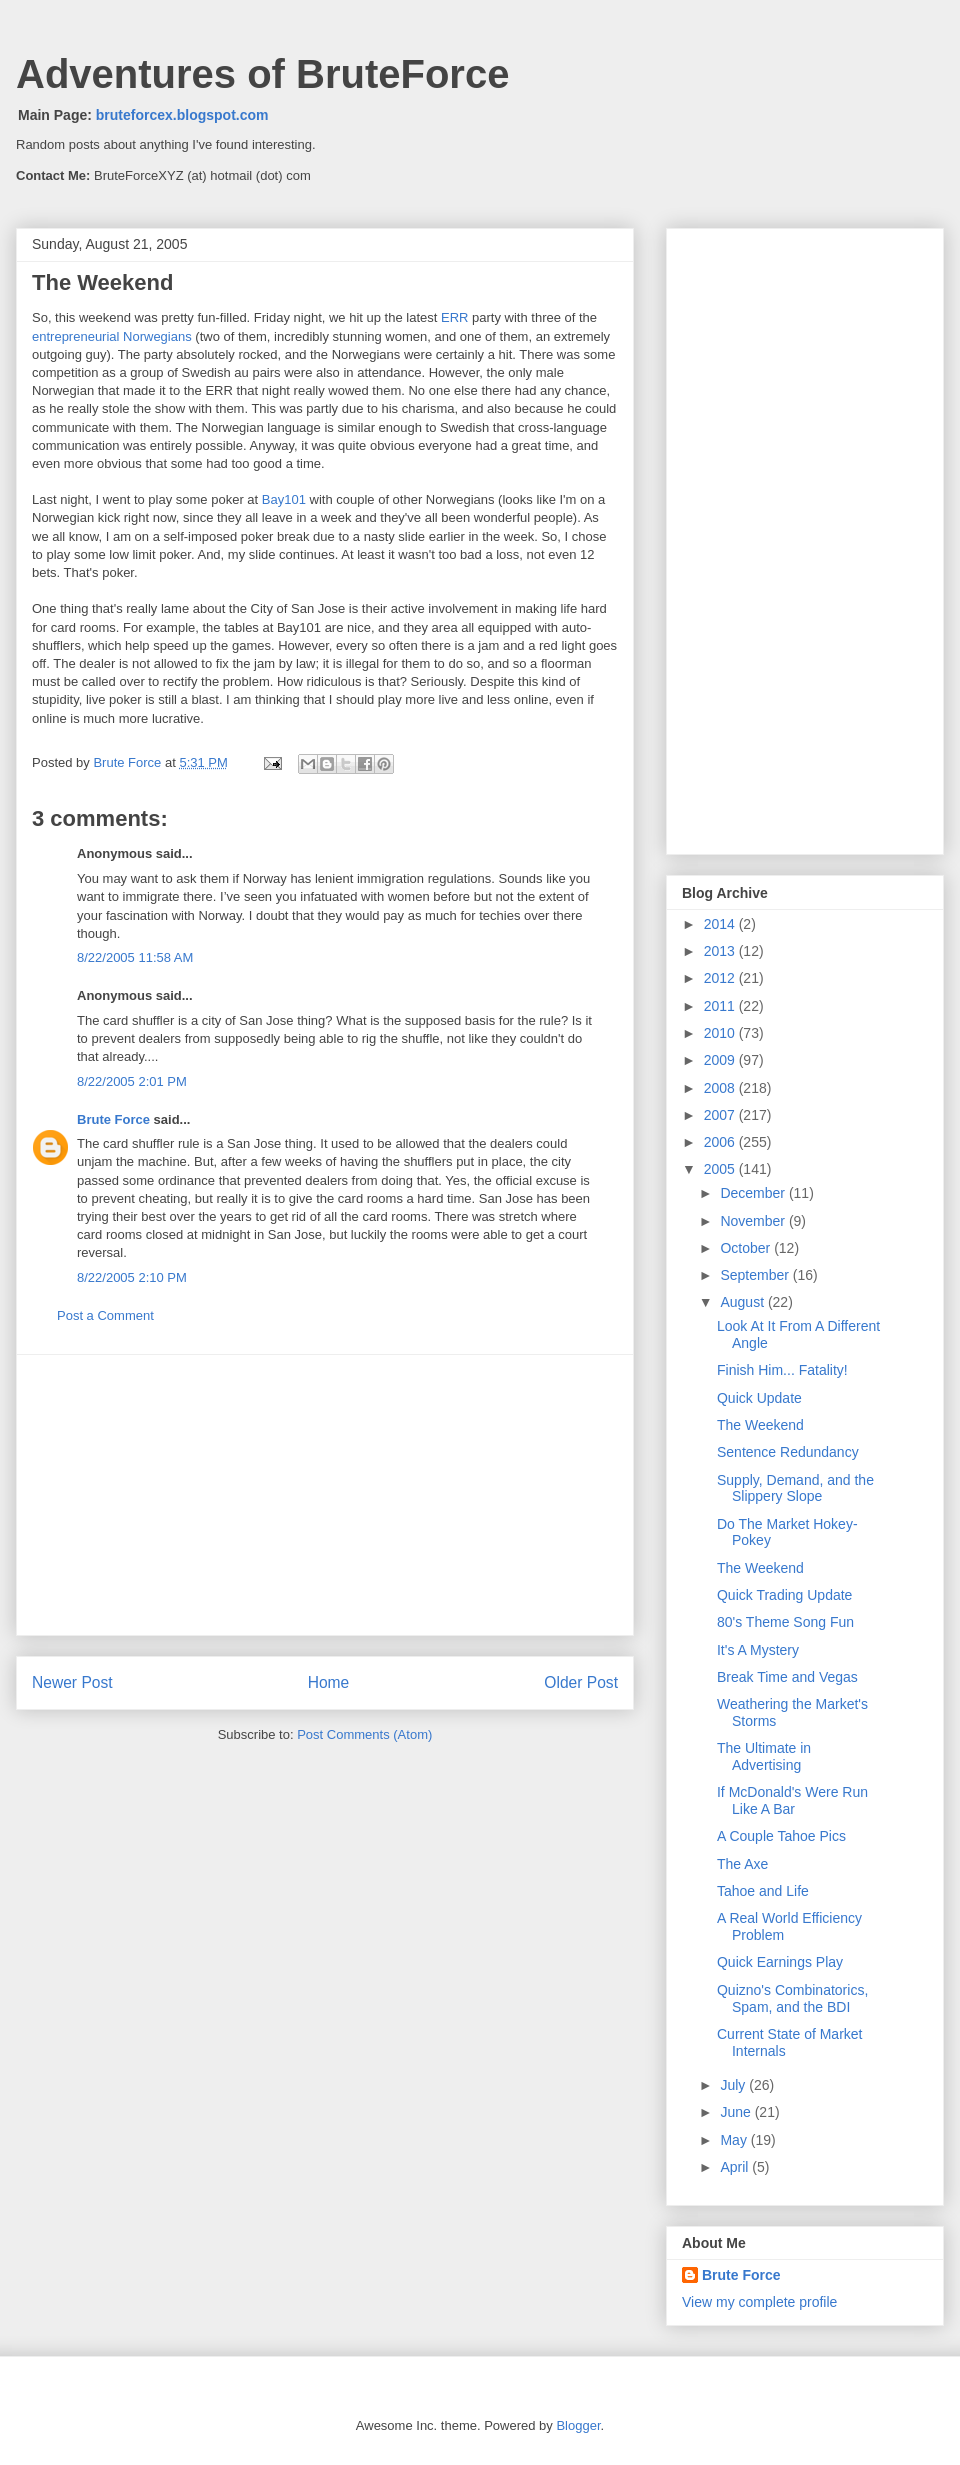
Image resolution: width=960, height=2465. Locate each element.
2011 (721, 1006)
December (754, 1193)
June (737, 2112)
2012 (721, 978)
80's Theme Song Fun (785, 1622)
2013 (721, 951)
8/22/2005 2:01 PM (132, 1081)
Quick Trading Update (784, 1595)
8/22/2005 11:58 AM (135, 957)
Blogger (578, 2425)
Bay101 (284, 499)
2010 (721, 1033)
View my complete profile (759, 2302)
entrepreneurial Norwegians (112, 336)
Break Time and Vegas (787, 1677)
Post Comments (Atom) (364, 1734)
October (747, 1248)
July (734, 2085)
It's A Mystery (758, 1650)
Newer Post (72, 1682)
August (743, 1302)
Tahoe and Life (763, 1891)
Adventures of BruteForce (262, 74)
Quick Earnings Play (780, 1962)
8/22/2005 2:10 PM (132, 1277)
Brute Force (129, 762)
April (736, 2167)
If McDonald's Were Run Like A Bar (792, 1800)
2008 (721, 1088)
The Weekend (760, 1425)
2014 (721, 924)
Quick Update (759, 1398)
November (754, 1221)
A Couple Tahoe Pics (781, 1836)
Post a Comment (105, 1315)
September (756, 1275)
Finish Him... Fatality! (782, 1370)
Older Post (581, 1682)
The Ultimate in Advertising (764, 1756)
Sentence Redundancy (788, 1452)
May (735, 2140)
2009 (721, 1060)
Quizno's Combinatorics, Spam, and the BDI (792, 1998)
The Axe (742, 1864)
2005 (721, 1169)
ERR (454, 317)
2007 (721, 1115)
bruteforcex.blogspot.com (182, 115)
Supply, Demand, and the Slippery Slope (795, 1488)
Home (329, 1682)
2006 (721, 1142)
